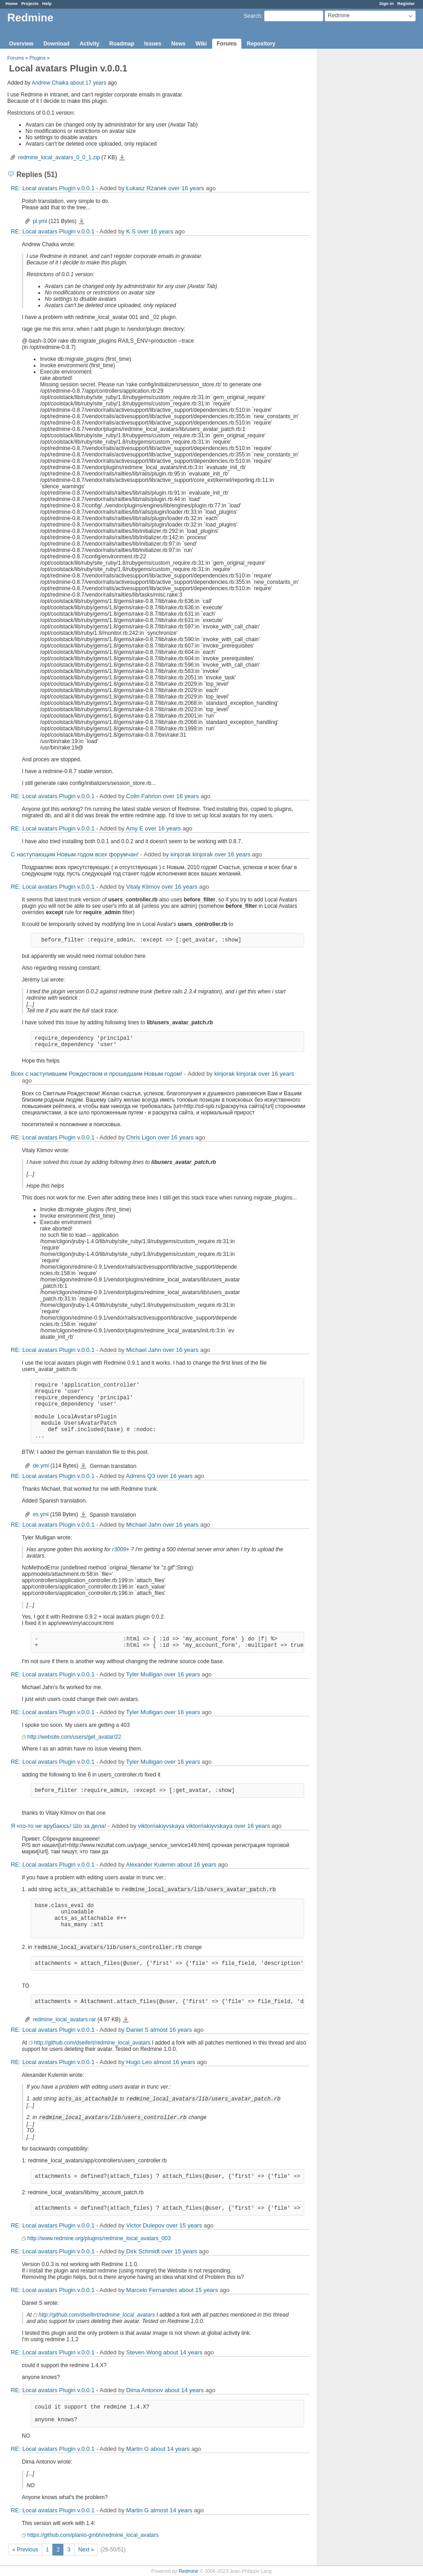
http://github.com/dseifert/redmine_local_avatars (92, 2043)
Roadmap (121, 43)
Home (11, 3)
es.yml (41, 1514)
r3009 (119, 1549)
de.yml (41, 1466)
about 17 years (88, 83)
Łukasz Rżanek (146, 188)
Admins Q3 (140, 1476)
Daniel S (137, 2029)
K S (131, 231)
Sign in (386, 3)
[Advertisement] (362, 191)
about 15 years (198, 2290)
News (178, 43)
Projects (30, 3)
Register (406, 3)
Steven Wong (144, 2352)
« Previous (25, 2549)
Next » (86, 2549)
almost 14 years (172, 2510)
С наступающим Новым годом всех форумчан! (75, 854)
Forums (227, 43)
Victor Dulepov (145, 2225)
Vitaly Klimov (143, 886)
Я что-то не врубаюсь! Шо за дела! (58, 1825)
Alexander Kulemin (150, 1864)
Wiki (201, 43)
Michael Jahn (143, 1349)
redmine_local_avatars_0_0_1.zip (59, 157)
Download (56, 43)
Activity (89, 43)
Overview (21, 43)
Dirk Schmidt (143, 2251)
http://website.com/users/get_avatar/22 (74, 1737)
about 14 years (182, 2352)
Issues (152, 43)
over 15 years (184, 2225)
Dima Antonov (144, 2390)
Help (47, 3)
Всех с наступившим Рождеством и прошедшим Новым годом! (97, 1073)
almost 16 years (171, 2029)
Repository (261, 43)
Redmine (188, 2571)
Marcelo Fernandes (151, 2290)
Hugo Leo (139, 2062)
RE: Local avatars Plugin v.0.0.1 (53, 188)
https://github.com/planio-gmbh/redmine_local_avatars (92, 2535)
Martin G (137, 2448)
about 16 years (196, 1864)
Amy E (134, 828)
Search (252, 16)
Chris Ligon (141, 1137)
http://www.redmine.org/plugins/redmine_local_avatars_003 (99, 2238)
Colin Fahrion (143, 796)
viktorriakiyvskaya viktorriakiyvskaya (185, 1825)
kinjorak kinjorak (191, 854)
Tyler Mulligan (144, 1674)
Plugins (38, 58)
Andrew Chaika (49, 83)
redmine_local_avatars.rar (64, 2019)
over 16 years (186, 188)
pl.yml (40, 221)
